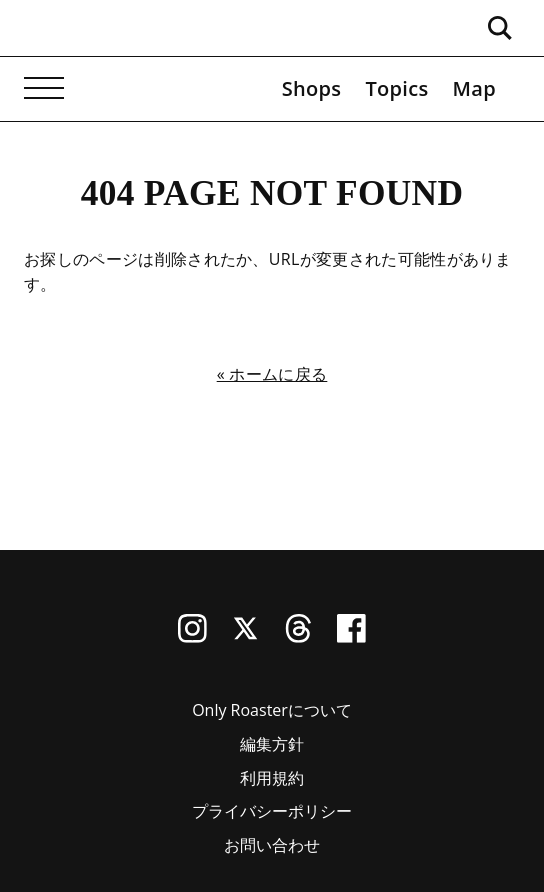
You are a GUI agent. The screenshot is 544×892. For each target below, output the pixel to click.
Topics (396, 88)
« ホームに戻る (272, 374)
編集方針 (272, 744)
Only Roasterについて (272, 710)
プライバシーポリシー (272, 811)
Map (474, 88)
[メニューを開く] (44, 89)
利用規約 (272, 778)
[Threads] (298, 637)
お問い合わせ (272, 845)
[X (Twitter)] (245, 637)
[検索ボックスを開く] (500, 28)
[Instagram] (192, 637)
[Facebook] (351, 637)
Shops (312, 88)
